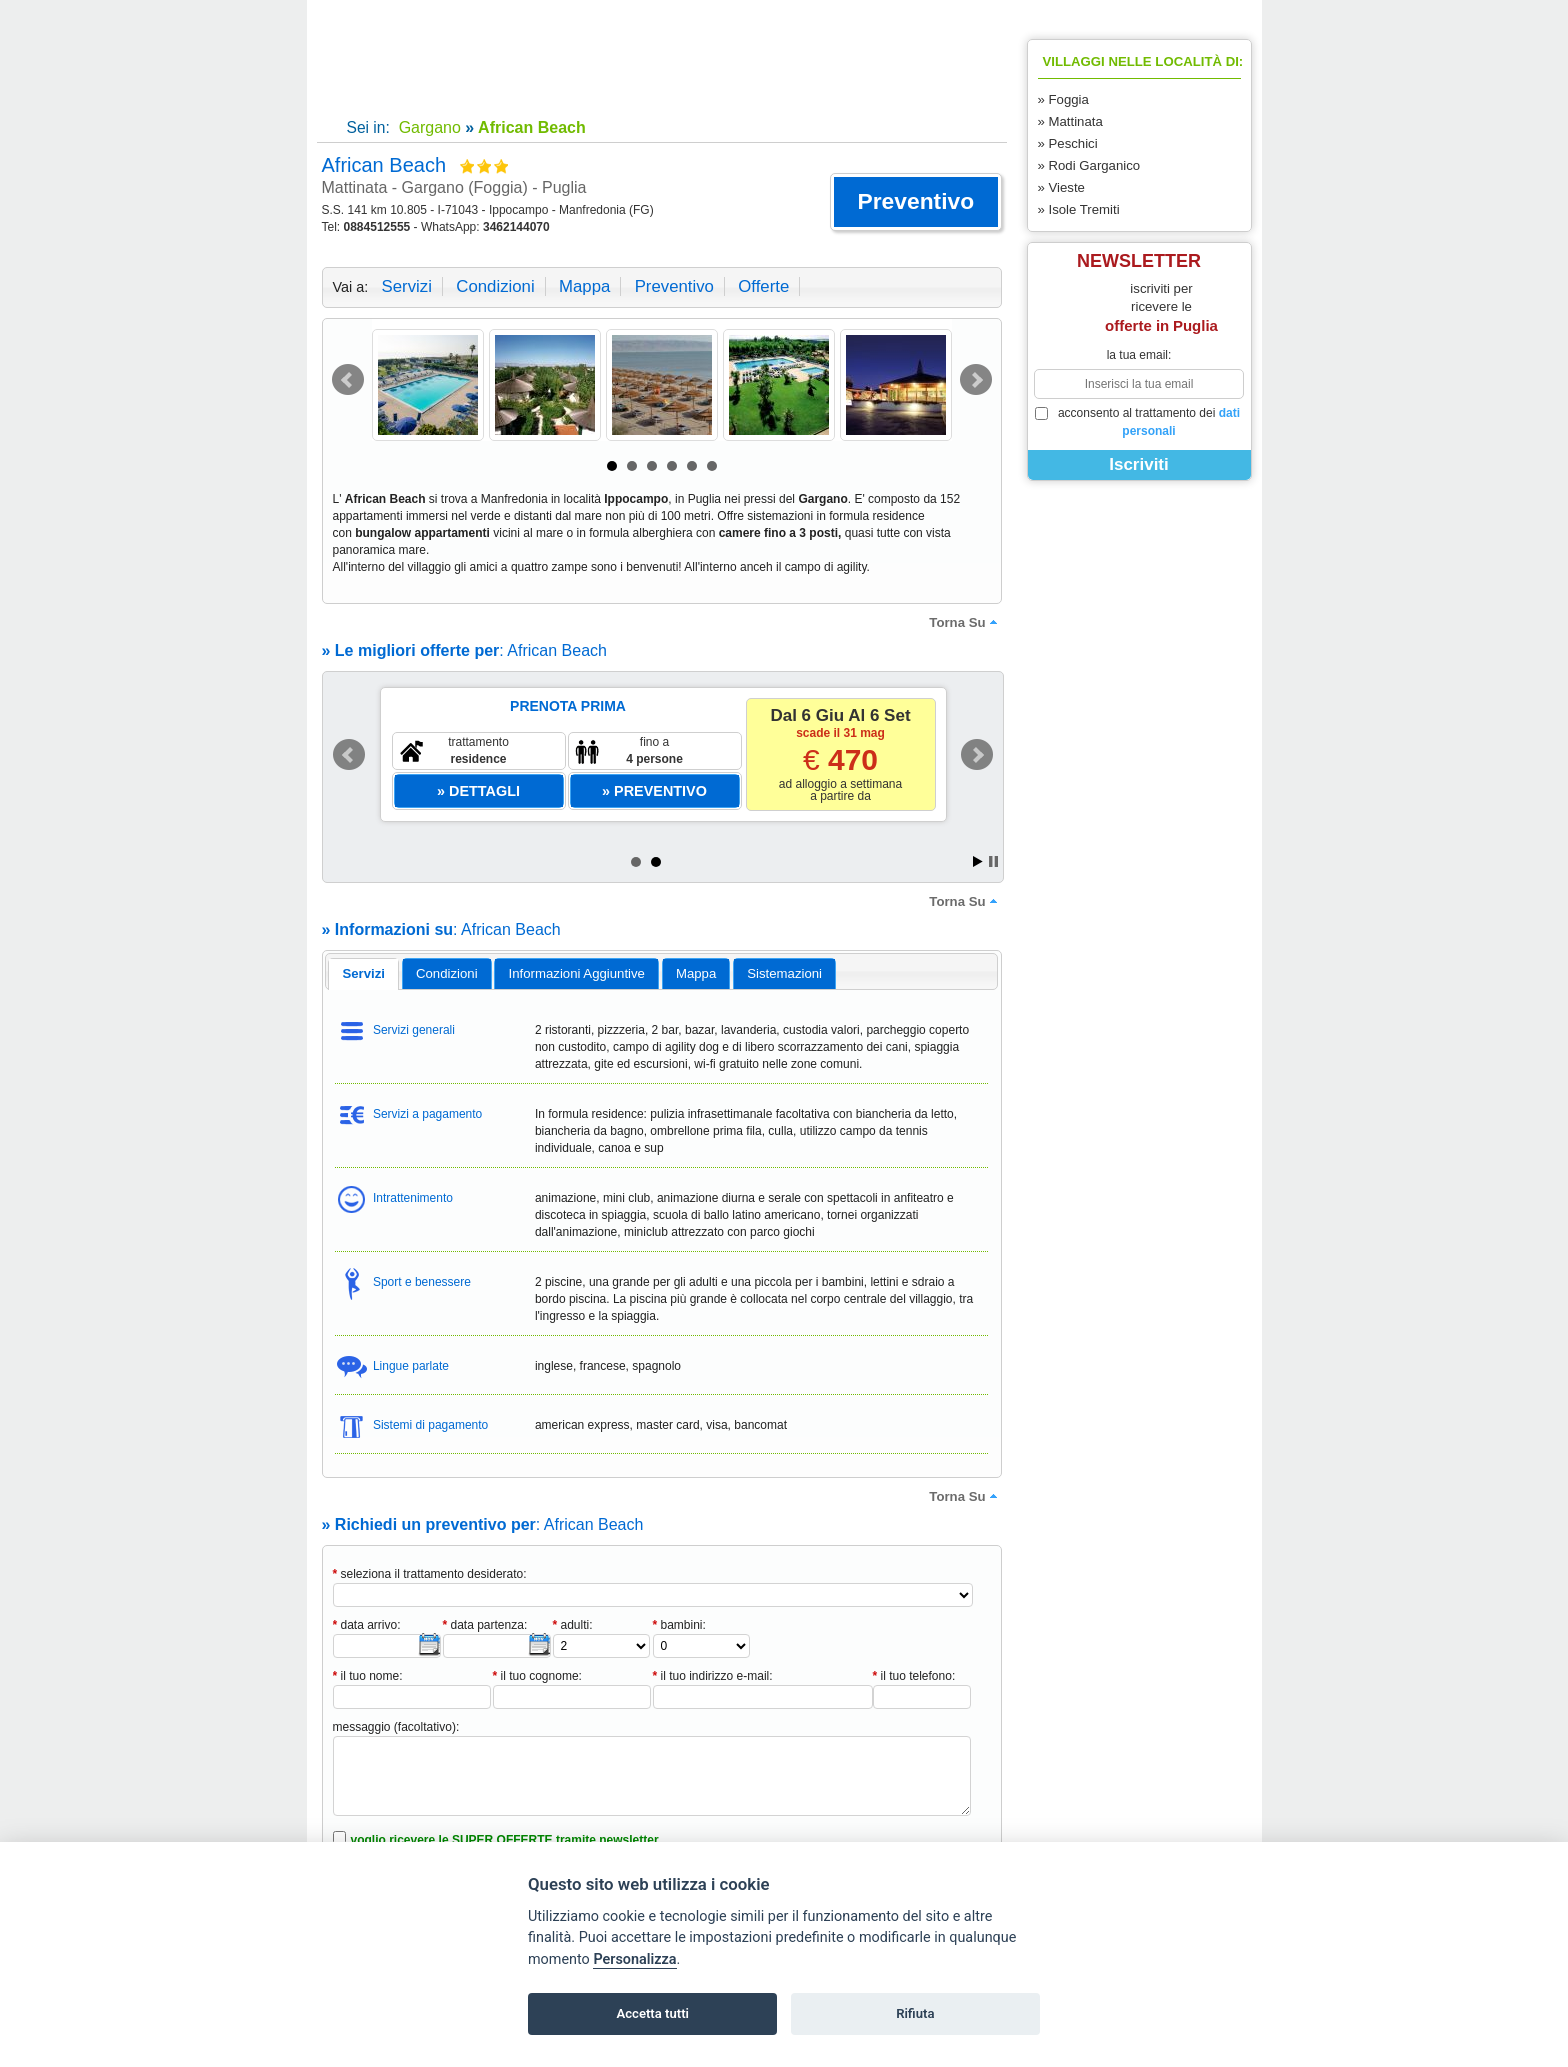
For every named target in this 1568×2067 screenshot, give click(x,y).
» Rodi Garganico (1089, 165)
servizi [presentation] (363, 973)
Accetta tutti (652, 2013)
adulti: (573, 1625)
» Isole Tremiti (1079, 209)
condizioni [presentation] (447, 973)
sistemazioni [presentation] (784, 973)
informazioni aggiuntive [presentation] (577, 973)
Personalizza (634, 1959)
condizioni (495, 286)
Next (976, 380)
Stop (993, 861)
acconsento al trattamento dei (1138, 422)
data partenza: (485, 1625)
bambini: (679, 1625)
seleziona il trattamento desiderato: (430, 1574)
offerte (763, 286)
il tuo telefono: (914, 1676)
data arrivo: (367, 1625)
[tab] (363, 974)
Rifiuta (915, 2013)
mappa (584, 286)
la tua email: (1139, 355)
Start (978, 861)
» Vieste (1061, 187)
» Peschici (1068, 143)
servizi (407, 286)
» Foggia (1063, 99)
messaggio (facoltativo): (396, 1727)
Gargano (427, 127)
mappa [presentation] (696, 973)
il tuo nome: (368, 1676)
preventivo (674, 286)
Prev (348, 380)
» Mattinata (1070, 121)
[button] (915, 202)
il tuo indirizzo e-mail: (713, 1676)
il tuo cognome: (537, 1676)
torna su (965, 622)
